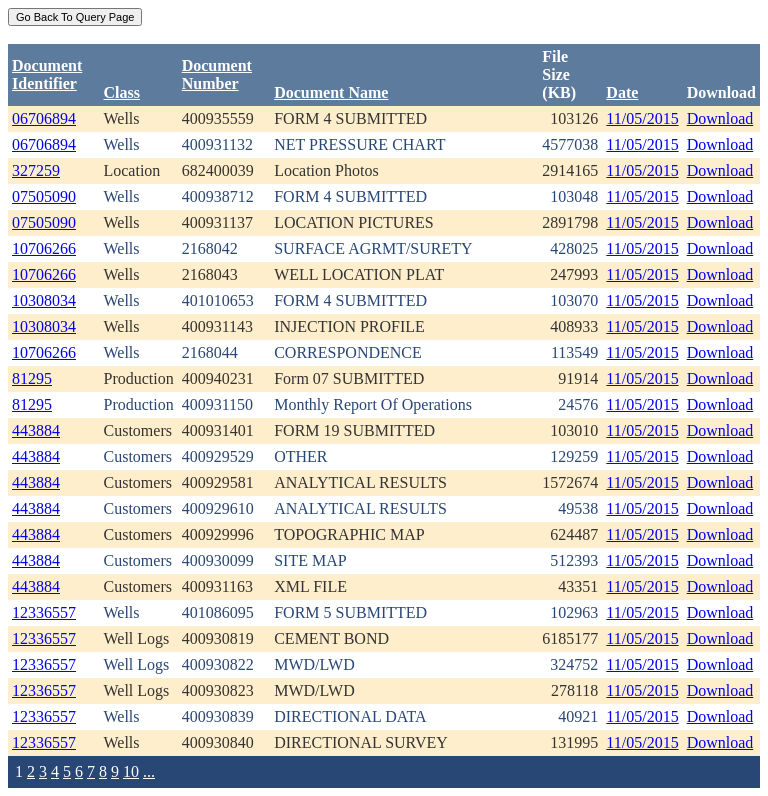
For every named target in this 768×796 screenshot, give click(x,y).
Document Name (331, 92)
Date (622, 92)
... (149, 771)
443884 (36, 430)
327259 (36, 170)
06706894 (44, 118)
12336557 (44, 612)
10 (131, 771)
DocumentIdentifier (47, 74)
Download (720, 118)
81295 (32, 378)
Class (121, 92)
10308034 (44, 300)
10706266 (44, 248)
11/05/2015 (642, 118)
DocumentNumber (217, 74)
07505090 (44, 196)
